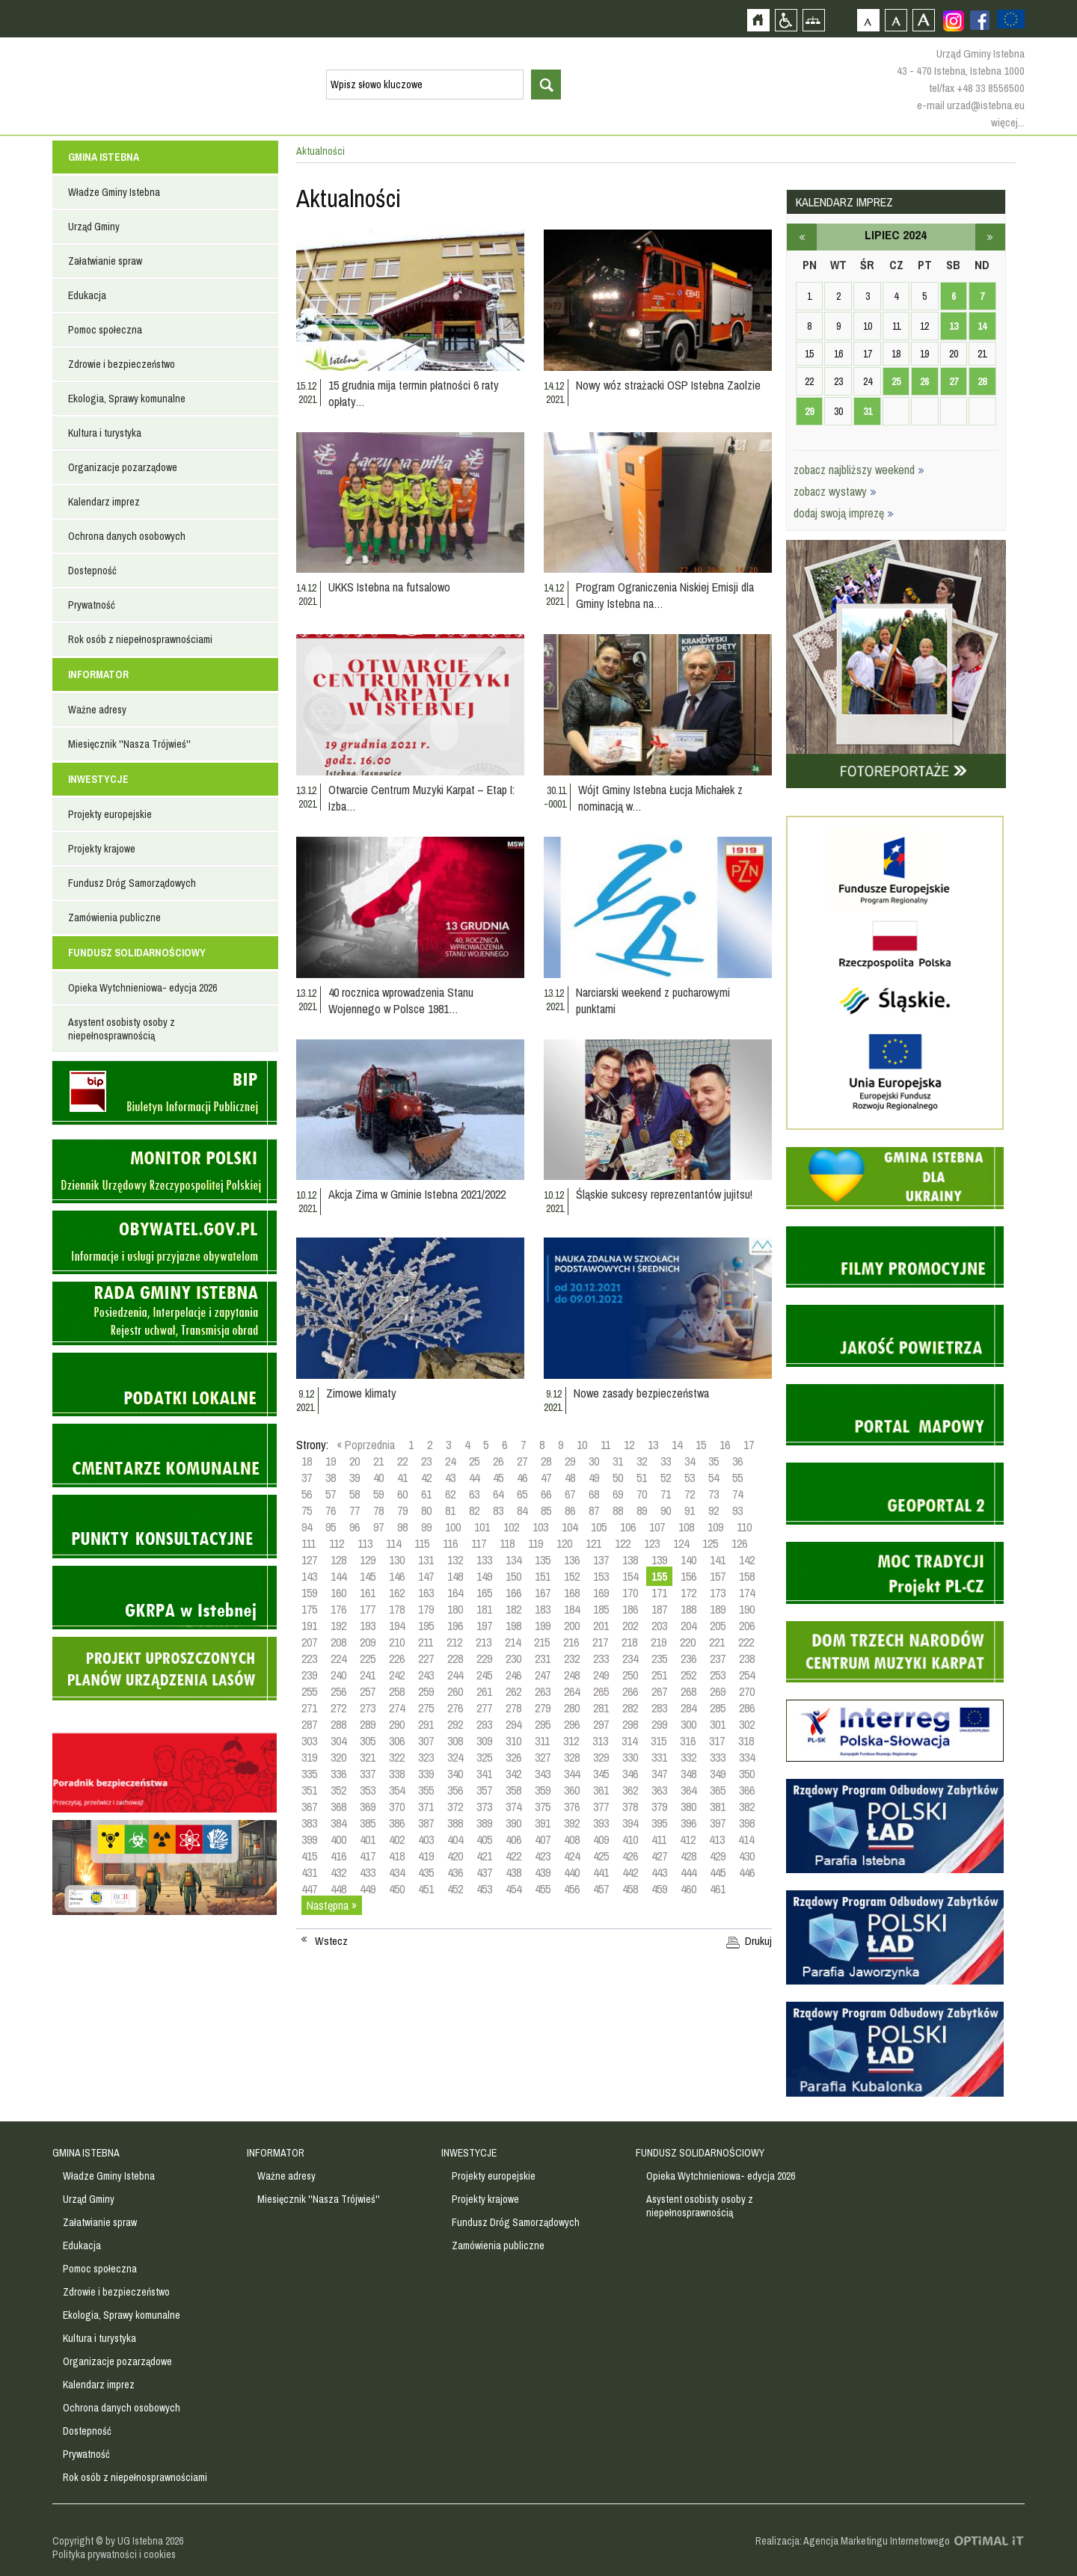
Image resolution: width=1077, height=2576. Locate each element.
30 (594, 1461)
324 (455, 1757)
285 (717, 1708)
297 (601, 1724)
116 (450, 1543)
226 (397, 1658)
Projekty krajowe (101, 848)
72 (689, 1494)
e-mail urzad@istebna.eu (971, 105)
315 (658, 1741)
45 (498, 1477)
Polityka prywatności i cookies (114, 2554)
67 (570, 1494)
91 (689, 1510)
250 (630, 1675)
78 (378, 1510)
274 (397, 1708)
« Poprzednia (366, 1444)
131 (426, 1560)
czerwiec (802, 237)
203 (659, 1625)
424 (572, 1856)
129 (367, 1560)
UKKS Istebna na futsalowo (389, 587)
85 (546, 1510)
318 (746, 1741)
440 (572, 1872)
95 (330, 1527)
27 (522, 1461)
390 (513, 1823)
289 (367, 1724)
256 (338, 1691)
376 (572, 1806)
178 (397, 1609)
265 (601, 1691)
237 (717, 1658)
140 (688, 1560)
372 (455, 1806)
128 (338, 1560)
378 (630, 1806)
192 (338, 1625)
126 (739, 1543)
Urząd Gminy (94, 226)
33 (665, 1461)
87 (594, 1510)
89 (641, 1510)
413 (717, 1839)
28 (546, 1461)
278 (513, 1708)
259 (426, 1691)
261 (484, 1691)
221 (717, 1642)
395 (659, 1823)
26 (498, 1461)
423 (542, 1856)
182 (513, 1609)
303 (309, 1741)
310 (513, 1741)
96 (354, 1527)
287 (309, 1724)
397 (717, 1823)
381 (717, 1806)
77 (354, 1510)
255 (309, 1691)
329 (601, 1757)
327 (542, 1757)
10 (582, 1444)
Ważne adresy (97, 709)
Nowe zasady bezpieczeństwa (641, 1393)
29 (570, 1461)
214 (513, 1642)
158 (747, 1576)
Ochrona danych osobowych (126, 536)
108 (686, 1527)
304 (338, 1741)
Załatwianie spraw (105, 261)
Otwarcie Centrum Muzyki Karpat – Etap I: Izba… (421, 797)
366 (747, 1790)
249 (601, 1675)
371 (426, 1806)
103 (540, 1527)
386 (397, 1823)
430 (747, 1856)
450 (397, 1889)
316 (688, 1741)
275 (426, 1708)
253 (717, 1675)
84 (522, 1510)
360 (572, 1790)
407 (542, 1839)
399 (309, 1839)
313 (600, 1741)
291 (426, 1724)
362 (630, 1790)
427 (659, 1856)
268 (688, 1691)
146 (397, 1576)
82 (474, 1510)
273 (367, 1708)
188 (688, 1609)
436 (455, 1872)
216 (571, 1642)
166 (513, 1592)
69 (618, 1494)
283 (659, 1708)
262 (513, 1691)
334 (747, 1757)
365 (717, 1790)
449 (367, 1889)
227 (426, 1658)
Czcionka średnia (895, 19)
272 (338, 1708)
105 (599, 1527)
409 (601, 1839)
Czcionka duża (923, 19)
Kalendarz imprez (104, 501)
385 (367, 1823)
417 (367, 1856)
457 (601, 1889)
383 (309, 1823)
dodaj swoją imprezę (844, 513)
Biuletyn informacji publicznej (164, 1093)
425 (601, 1856)
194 (397, 1625)
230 (513, 1658)
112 (336, 1543)
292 (455, 1724)
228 (455, 1658)
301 (717, 1724)
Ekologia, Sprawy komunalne (126, 398)
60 (402, 1494)
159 (309, 1592)
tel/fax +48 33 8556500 (977, 88)
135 (542, 1560)
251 (659, 1675)
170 (630, 1592)
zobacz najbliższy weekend (859, 469)
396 (688, 1823)
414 (746, 1839)
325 (484, 1757)
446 (747, 1872)
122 (622, 1543)
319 (309, 1757)
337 (367, 1773)
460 (688, 1889)
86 (570, 1510)
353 (367, 1790)
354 (397, 1790)
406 (513, 1839)
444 (688, 1872)
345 (601, 1773)
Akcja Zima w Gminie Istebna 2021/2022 (417, 1194)
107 (657, 1527)
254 (747, 1675)
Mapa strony (813, 19)
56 (306, 1494)
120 (564, 1543)
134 (513, 1560)
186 (630, 1609)
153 (601, 1576)
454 (513, 1889)
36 (737, 1461)
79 (402, 1510)
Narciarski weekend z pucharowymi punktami (653, 1000)
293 (484, 1724)
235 (659, 1658)
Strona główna (758, 19)
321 (367, 1757)
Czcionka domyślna (868, 19)
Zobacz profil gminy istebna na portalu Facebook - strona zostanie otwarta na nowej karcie (979, 20)
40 (378, 1477)
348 (688, 1773)
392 (572, 1823)
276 (455, 1708)
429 (717, 1856)
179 (426, 1609)
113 (365, 1543)
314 (629, 1741)
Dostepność (92, 570)
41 (402, 1477)
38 (330, 1477)
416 (338, 1856)
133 (484, 1560)
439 (542, 1872)
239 (309, 1675)
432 (338, 1872)
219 (658, 1642)
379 (659, 1806)
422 (513, 1856)
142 (747, 1560)
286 (747, 1708)
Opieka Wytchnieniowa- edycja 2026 (142, 988)
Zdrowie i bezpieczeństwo (121, 364)
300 (688, 1724)
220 (688, 1642)
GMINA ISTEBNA (103, 157)
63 (474, 1494)
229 (484, 1658)
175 (309, 1609)
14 (677, 1444)
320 (338, 1757)
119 (535, 1543)
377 (601, 1806)
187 (659, 1609)
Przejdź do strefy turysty (1064, 268)
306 (397, 1741)
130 (397, 1560)
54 (713, 1477)
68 (594, 1494)
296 (572, 1724)
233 (601, 1658)
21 (378, 1461)
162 (397, 1592)
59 (378, 1494)
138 (630, 1560)
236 (688, 1658)
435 (426, 1872)
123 (652, 1543)
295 (542, 1724)
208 (338, 1642)
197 (484, 1625)
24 (450, 1461)
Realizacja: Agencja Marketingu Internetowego (852, 2541)
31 (618, 1461)
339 (426, 1773)
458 (630, 1889)
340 (455, 1773)
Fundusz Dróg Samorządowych (132, 883)
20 (354, 1461)
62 (450, 1494)
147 (426, 1576)
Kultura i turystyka (104, 433)
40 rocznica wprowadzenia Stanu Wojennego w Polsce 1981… (400, 1000)
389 (484, 1823)
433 (367, 1872)
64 (498, 1494)
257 (367, 1691)
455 (542, 1889)
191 (309, 1625)
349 (717, 1773)
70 (641, 1494)
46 (522, 1477)
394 (630, 1823)
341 (484, 1773)
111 (308, 1543)
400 (338, 1839)
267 (659, 1691)
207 (309, 1642)
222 (746, 1642)
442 (630, 1872)
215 (542, 1642)
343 (542, 1773)
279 (542, 1708)
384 (338, 1823)
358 (513, 1790)
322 (397, 1757)
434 (397, 1872)
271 (309, 1708)
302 (747, 1724)
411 (658, 1839)
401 (367, 1839)
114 (393, 1543)
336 (338, 1773)
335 (309, 1773)
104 (569, 1527)
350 (747, 1773)
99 (426, 1527)
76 (330, 1510)
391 (542, 1823)
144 (338, 1576)
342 (513, 1773)
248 (572, 1675)
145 (367, 1576)
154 (630, 1576)
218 (629, 1642)
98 (402, 1527)
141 (717, 1560)
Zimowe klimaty (361, 1393)
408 (572, 1839)
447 (309, 1889)
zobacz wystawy (835, 491)
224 (338, 1658)
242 (397, 1675)
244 (455, 1675)
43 (450, 1477)
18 (306, 1461)
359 (542, 1790)
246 (513, 1675)
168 (572, 1592)
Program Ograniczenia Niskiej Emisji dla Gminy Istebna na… (665, 595)
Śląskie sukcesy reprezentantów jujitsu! (664, 1194)
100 (453, 1527)
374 (513, 1806)
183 (542, 1609)
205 (717, 1625)
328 (572, 1757)
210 (397, 1642)
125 (710, 1543)
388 (455, 1823)
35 (713, 1461)
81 (450, 1510)
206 (747, 1625)
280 (572, 1708)
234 (630, 1658)
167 (542, 1592)
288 (338, 1724)
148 (455, 1576)
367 (309, 1806)
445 (717, 1872)
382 (747, 1806)
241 (367, 1675)
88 (618, 1510)
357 (484, 1790)
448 (338, 1889)
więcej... (1008, 122)
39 (354, 1477)
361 (601, 1790)
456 (572, 1889)
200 (572, 1625)
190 (747, 1609)
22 (402, 1461)
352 (338, 1790)
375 (542, 1806)
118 (507, 1543)
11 (605, 1444)
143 (309, 1576)
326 (513, 1757)
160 (338, 1592)
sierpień (990, 237)
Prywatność (91, 605)
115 (421, 1543)
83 (498, 1510)
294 (513, 1724)
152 (572, 1576)
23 (426, 1461)
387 (426, 1823)
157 (717, 1576)
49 (594, 1477)
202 (630, 1625)
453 (484, 1889)
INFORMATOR (98, 674)
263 (542, 1691)
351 (309, 1790)
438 (513, 1872)
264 (572, 1691)
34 (689, 1461)
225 (367, 1658)
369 (367, 1806)
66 (546, 1494)
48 (570, 1477)
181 (484, 1609)
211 (425, 1642)
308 (455, 1741)
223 (309, 1658)
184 (572, 1609)
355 (426, 1790)
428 (688, 1856)
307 (426, 1741)
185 (601, 1609)
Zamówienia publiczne (114, 917)
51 (641, 1477)
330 (630, 1757)
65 (522, 1494)
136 (572, 1560)
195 (426, 1625)
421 (484, 1856)
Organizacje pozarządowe (122, 467)
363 (659, 1790)
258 (397, 1691)
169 (601, 1592)
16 (724, 1444)
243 (426, 1675)
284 (688, 1708)
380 (688, 1806)
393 (601, 1823)
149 (484, 1576)
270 (747, 1691)
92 (713, 1510)
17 (748, 1444)
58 (354, 1494)
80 (426, 1510)
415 (309, 1856)
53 (689, 1477)
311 (542, 1741)
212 (454, 1642)
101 (482, 1527)
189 (717, 1609)
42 (426, 1477)
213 (483, 1642)
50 (618, 1477)
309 (484, 1741)
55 (737, 1477)
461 (717, 1889)
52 (665, 1477)
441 (601, 1872)
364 (688, 1790)
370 (397, 1806)
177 (367, 1609)
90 (665, 1510)
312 (571, 1741)
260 (455, 1691)
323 (426, 1757)
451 (426, 1889)
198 (513, 1625)
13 (653, 1444)
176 (338, 1609)
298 (630, 1724)
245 (484, 1675)
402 (397, 1839)
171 (659, 1592)
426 (630, 1856)
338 (397, 1773)
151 (542, 1576)
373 (484, 1806)
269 (717, 1691)
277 (484, 1708)
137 (601, 1560)
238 (747, 1658)
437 (484, 1872)
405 (484, 1839)
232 (572, 1658)
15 (701, 1444)
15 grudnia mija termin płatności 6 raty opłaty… (413, 393)
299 (659, 1724)
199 (542, 1625)
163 (426, 1592)
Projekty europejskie (110, 814)
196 (455, 1625)
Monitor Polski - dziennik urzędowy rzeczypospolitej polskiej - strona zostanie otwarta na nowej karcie (164, 1171)
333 (717, 1757)
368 (338, 1806)
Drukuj (758, 1941)
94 (306, 1527)
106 (628, 1527)
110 (744, 1527)
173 (717, 1592)
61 (426, 1494)
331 (659, 1757)
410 (630, 1839)
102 (511, 1527)
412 (688, 1839)
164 (455, 1592)
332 (688, 1757)
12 (629, 1444)
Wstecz (331, 1941)
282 (630, 1708)
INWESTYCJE (98, 779)
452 (455, 1889)
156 (688, 1576)
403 (426, 1839)
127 (309, 1560)
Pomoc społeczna (105, 329)
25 (474, 1461)
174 (747, 1592)
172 (688, 1592)
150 (513, 1576)
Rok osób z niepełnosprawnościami (140, 639)
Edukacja (87, 295)
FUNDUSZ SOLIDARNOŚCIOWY (137, 952)
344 (572, 1773)
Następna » (332, 1905)
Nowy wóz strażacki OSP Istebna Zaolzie (668, 385)
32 (641, 1461)
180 (455, 1609)
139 (659, 1560)
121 (593, 1543)
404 (455, 1839)
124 (681, 1543)
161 (367, 1592)
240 (338, 1675)
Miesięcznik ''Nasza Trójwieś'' (129, 744)
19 (330, 1461)
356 (455, 1790)
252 (688, 1675)
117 (478, 1543)
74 (737, 1494)
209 (367, 1642)
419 (426, 1856)
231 (542, 1658)
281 (601, 1708)
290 (397, 1724)
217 (600, 1642)
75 (306, 1510)
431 (309, 1872)
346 (630, 1773)
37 (306, 1477)
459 (659, 1889)
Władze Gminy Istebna (114, 192)
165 (484, 1592)
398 (747, 1823)
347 (659, 1773)
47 (546, 1477)
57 (330, 1494)
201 (601, 1625)
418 (397, 1856)
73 (713, 1494)
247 (542, 1675)
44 (474, 1477)
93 (737, 1510)
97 (378, 1527)
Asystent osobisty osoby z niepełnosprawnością (121, 1028)
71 (665, 1494)
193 (367, 1625)
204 (688, 1625)
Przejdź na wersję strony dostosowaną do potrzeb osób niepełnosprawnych (785, 19)
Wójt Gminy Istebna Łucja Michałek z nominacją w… (660, 797)
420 (455, 1856)
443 (659, 1872)
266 (630, 1691)
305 (367, 1741)
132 (455, 1560)
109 (715, 1527)
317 (717, 1741)
